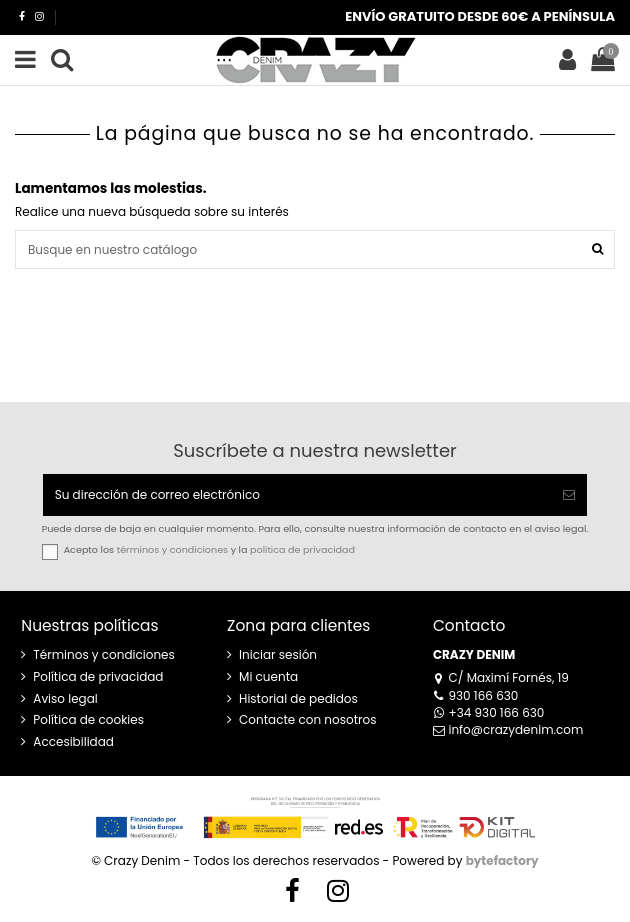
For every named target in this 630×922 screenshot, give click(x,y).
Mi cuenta (268, 677)
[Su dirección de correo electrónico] (297, 495)
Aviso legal (65, 699)
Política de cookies (88, 720)
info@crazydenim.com (508, 729)
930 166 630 (475, 695)
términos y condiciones (172, 549)
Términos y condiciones (104, 655)
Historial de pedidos (298, 699)
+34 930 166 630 (489, 712)
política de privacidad (302, 549)
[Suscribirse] (569, 495)
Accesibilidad (73, 742)
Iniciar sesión (278, 655)
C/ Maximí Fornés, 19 (501, 677)
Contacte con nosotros (307, 720)
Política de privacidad (98, 677)
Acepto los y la (209, 550)
